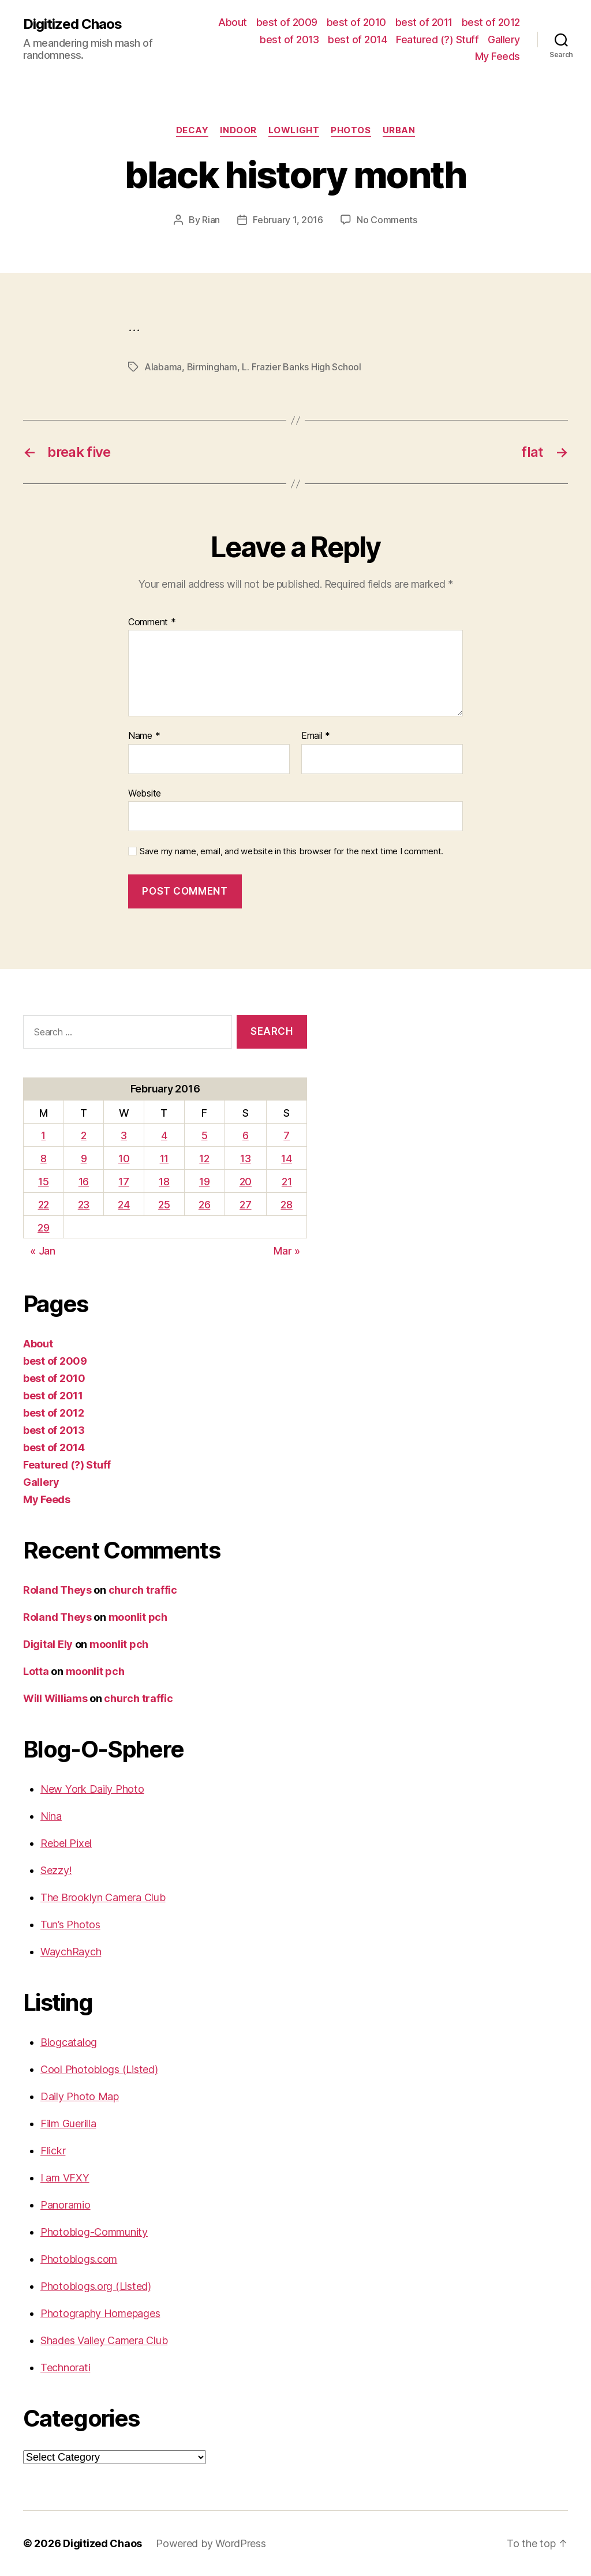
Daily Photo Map (79, 2096)
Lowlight (293, 130)
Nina (51, 1816)
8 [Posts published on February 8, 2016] (43, 1158)
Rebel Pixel (66, 1843)
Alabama (163, 367)
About (232, 22)
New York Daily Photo (92, 1789)
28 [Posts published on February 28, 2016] (286, 1205)
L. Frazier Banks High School (301, 367)
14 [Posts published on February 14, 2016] (286, 1158)
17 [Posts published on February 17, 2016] (123, 1182)
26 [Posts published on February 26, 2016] (204, 1205)
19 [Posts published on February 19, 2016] (204, 1182)
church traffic (143, 1590)
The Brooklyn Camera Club (103, 1897)
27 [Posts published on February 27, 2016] (245, 1205)
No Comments (387, 220)
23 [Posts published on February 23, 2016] (83, 1205)
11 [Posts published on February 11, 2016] (164, 1158)
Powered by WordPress (211, 2543)
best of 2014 (357, 39)
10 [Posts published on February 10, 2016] (123, 1158)
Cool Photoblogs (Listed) (99, 2069)
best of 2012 (491, 22)
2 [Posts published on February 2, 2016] (84, 1135)
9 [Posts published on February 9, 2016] (84, 1158)
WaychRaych (70, 1952)
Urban (399, 130)
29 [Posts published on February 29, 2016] (43, 1228)
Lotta (36, 1671)
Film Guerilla (68, 2123)
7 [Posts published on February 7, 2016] (286, 1135)
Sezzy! (56, 1870)
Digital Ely (48, 1644)
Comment (152, 622)
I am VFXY (64, 2178)
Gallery (504, 39)
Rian (211, 220)
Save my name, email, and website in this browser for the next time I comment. (291, 851)
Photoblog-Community (94, 2232)
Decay (192, 130)
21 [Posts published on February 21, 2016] (286, 1182)
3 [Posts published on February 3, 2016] (124, 1135)
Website (144, 793)
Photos (351, 130)
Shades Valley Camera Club (103, 2340)
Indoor (238, 130)
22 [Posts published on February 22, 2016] (43, 1205)
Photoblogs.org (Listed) (95, 2286)
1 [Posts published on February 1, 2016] (43, 1135)
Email (315, 736)
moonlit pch (138, 1617)
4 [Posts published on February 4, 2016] (164, 1135)
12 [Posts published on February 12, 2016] (204, 1158)
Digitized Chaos (72, 24)
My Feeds (497, 56)
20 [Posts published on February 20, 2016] (246, 1182)
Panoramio (65, 2205)
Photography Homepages (100, 2313)
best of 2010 (356, 22)
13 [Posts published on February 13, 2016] (245, 1158)
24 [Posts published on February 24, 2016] (123, 1205)
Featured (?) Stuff (437, 39)
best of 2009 (286, 22)
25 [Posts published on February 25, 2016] (164, 1205)
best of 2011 (423, 22)
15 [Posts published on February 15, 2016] (43, 1182)
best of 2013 (289, 39)
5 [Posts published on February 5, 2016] (204, 1135)
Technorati (65, 2367)
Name (144, 736)
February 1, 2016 (288, 220)
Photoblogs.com (78, 2259)
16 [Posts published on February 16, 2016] (83, 1182)
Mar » (287, 1251)
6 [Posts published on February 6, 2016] (245, 1135)
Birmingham (212, 367)
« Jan (42, 1251)
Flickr (52, 2151)
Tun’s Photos (70, 1924)
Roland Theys (57, 1590)
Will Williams (55, 1698)
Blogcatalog (68, 2042)
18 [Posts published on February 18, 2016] (164, 1182)
